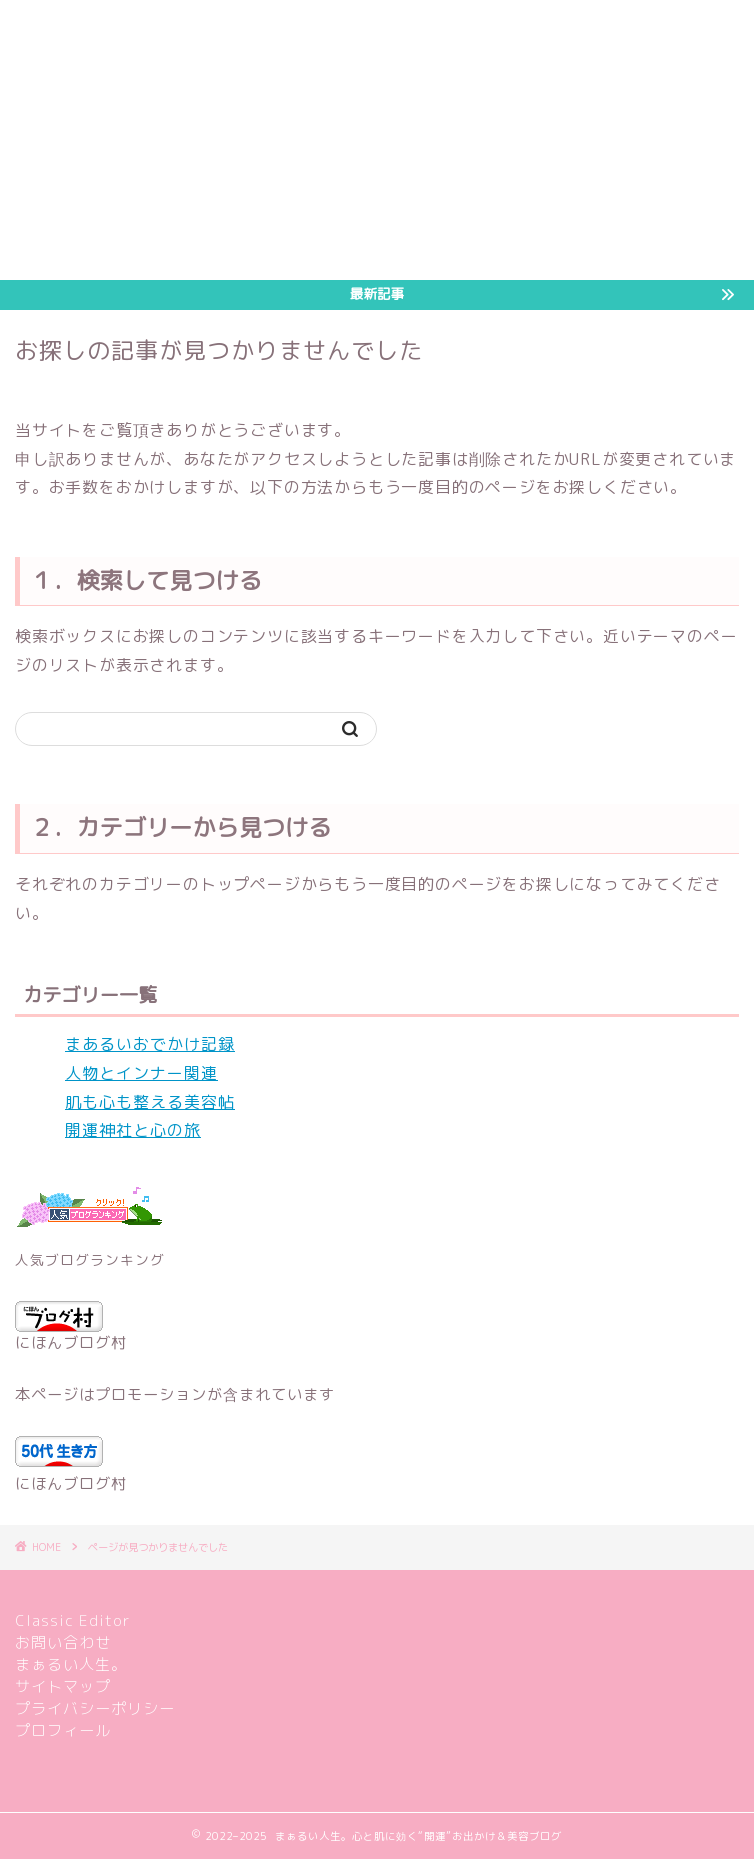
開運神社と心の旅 (133, 1130)
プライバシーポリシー (95, 1708)
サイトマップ (63, 1686)
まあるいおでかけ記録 (150, 1044)
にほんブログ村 (71, 1327)
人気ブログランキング (90, 1259)
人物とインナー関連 (141, 1073)
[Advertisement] (377, 140)
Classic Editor (73, 1620)
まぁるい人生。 (71, 1664)
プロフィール (63, 1730)
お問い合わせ (63, 1642)
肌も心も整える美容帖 (150, 1102)
